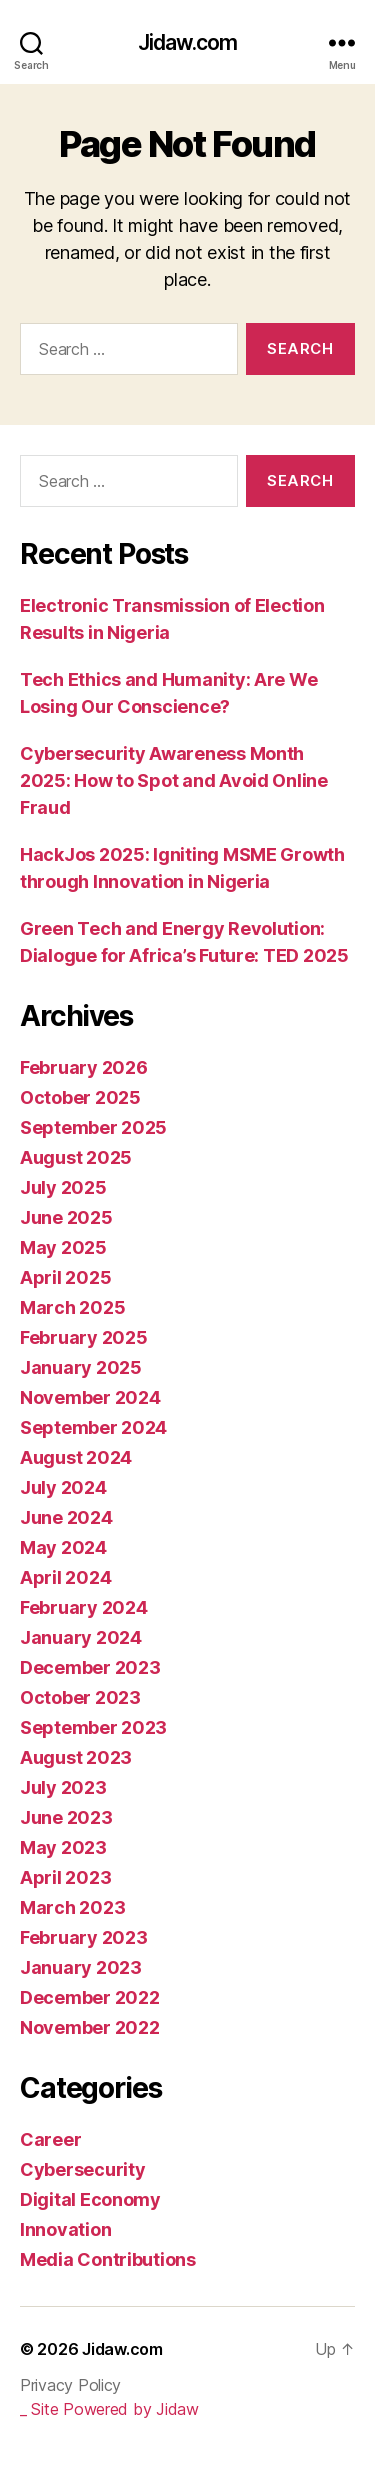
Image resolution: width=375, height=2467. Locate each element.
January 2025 (81, 1367)
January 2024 (81, 1637)
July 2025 (63, 1187)
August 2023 (76, 1757)
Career (50, 2139)
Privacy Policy (70, 2385)
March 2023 (72, 1907)
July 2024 (63, 1487)
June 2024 (66, 1517)
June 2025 (66, 1217)
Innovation (65, 2229)
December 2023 (90, 1667)
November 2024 (90, 1397)
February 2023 (84, 1937)
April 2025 (65, 1277)
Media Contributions (108, 2259)
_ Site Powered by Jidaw (109, 2409)
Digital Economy (90, 2199)
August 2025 (76, 1157)
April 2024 (65, 1577)
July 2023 (63, 1787)
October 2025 (80, 1097)
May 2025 (63, 1247)
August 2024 (76, 1457)
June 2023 (66, 1817)
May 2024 (63, 1547)
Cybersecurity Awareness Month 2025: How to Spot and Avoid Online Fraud (174, 780)
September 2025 (93, 1127)
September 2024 (93, 1427)
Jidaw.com (187, 42)
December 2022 (90, 1997)
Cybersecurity (83, 2169)
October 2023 (80, 1697)
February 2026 (84, 1067)
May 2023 (63, 1847)
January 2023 (81, 1967)
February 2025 (84, 1337)
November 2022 (90, 2027)
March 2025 (72, 1307)
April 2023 (65, 1877)
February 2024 (84, 1607)
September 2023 (93, 1727)
